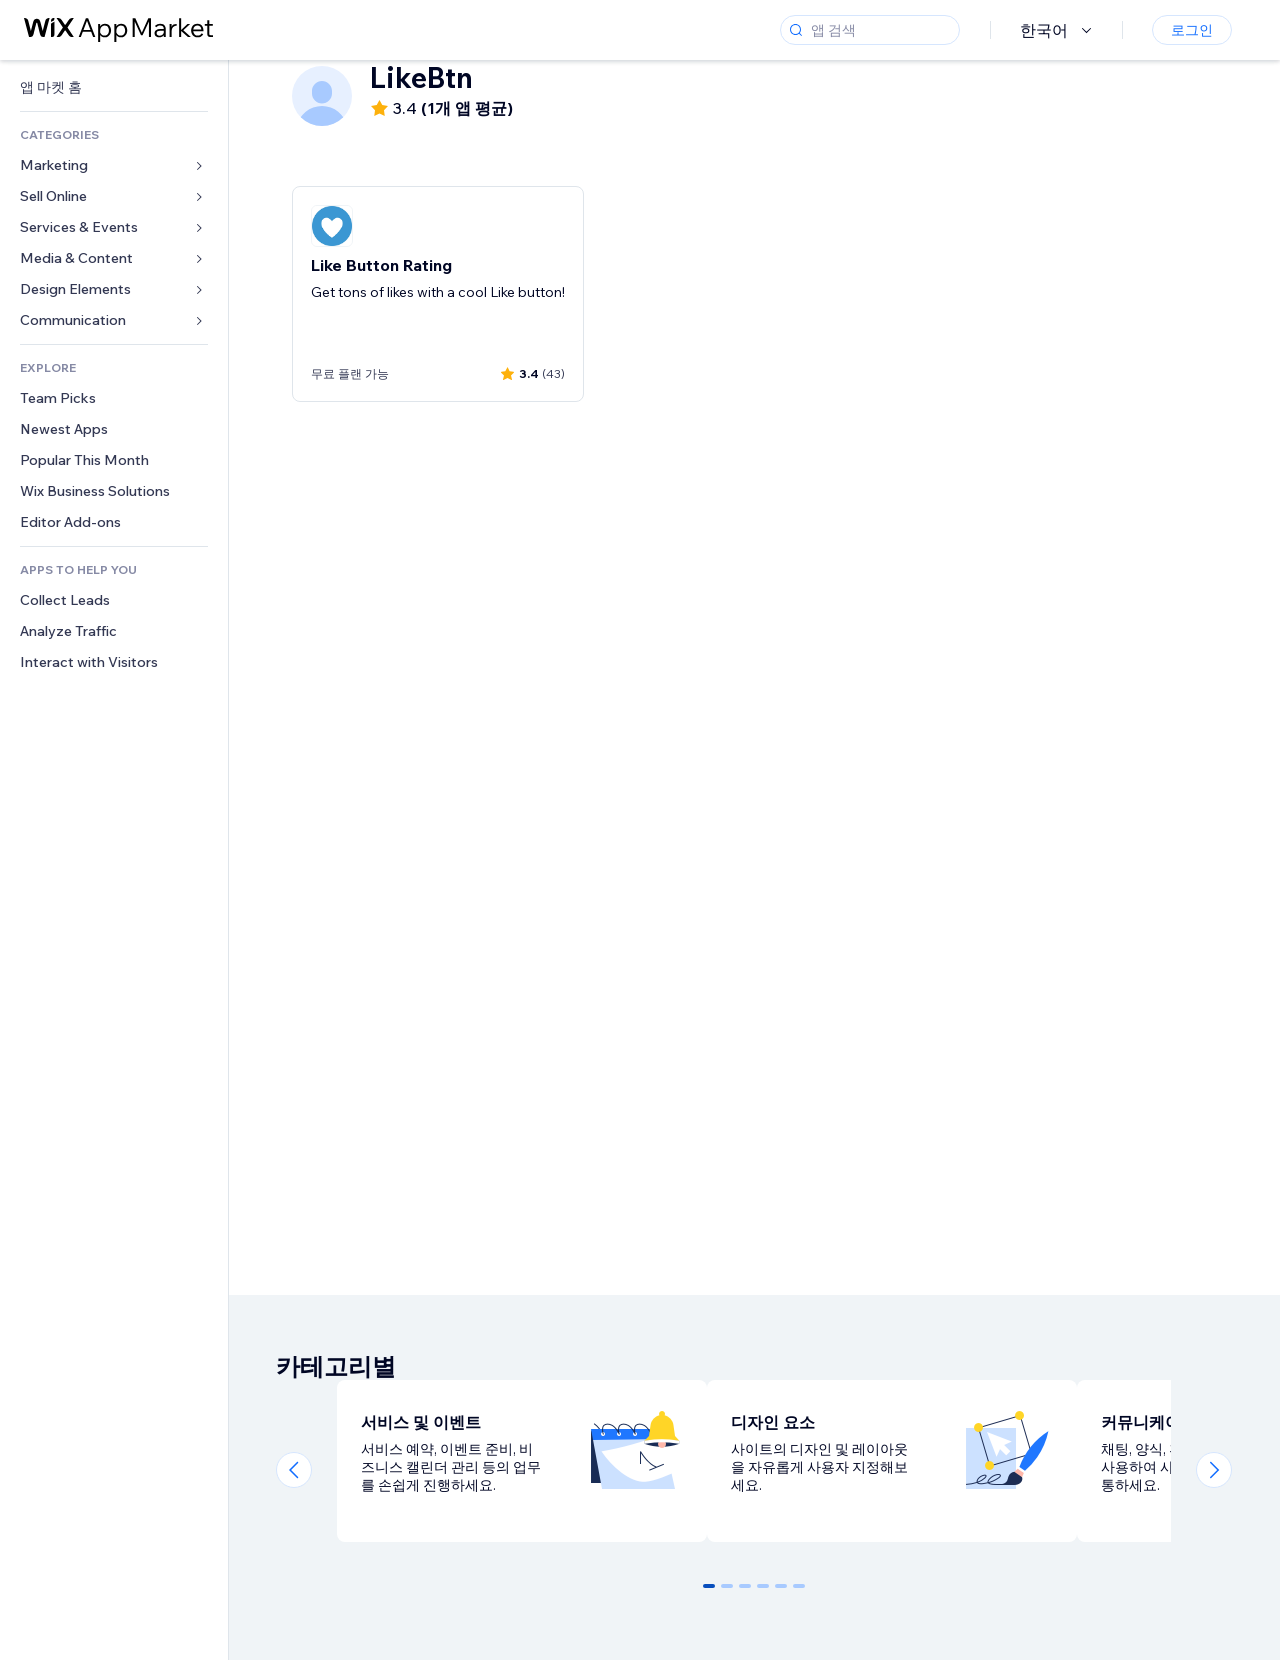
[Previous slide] (294, 1470)
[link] (114, 87)
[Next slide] (1214, 1470)
